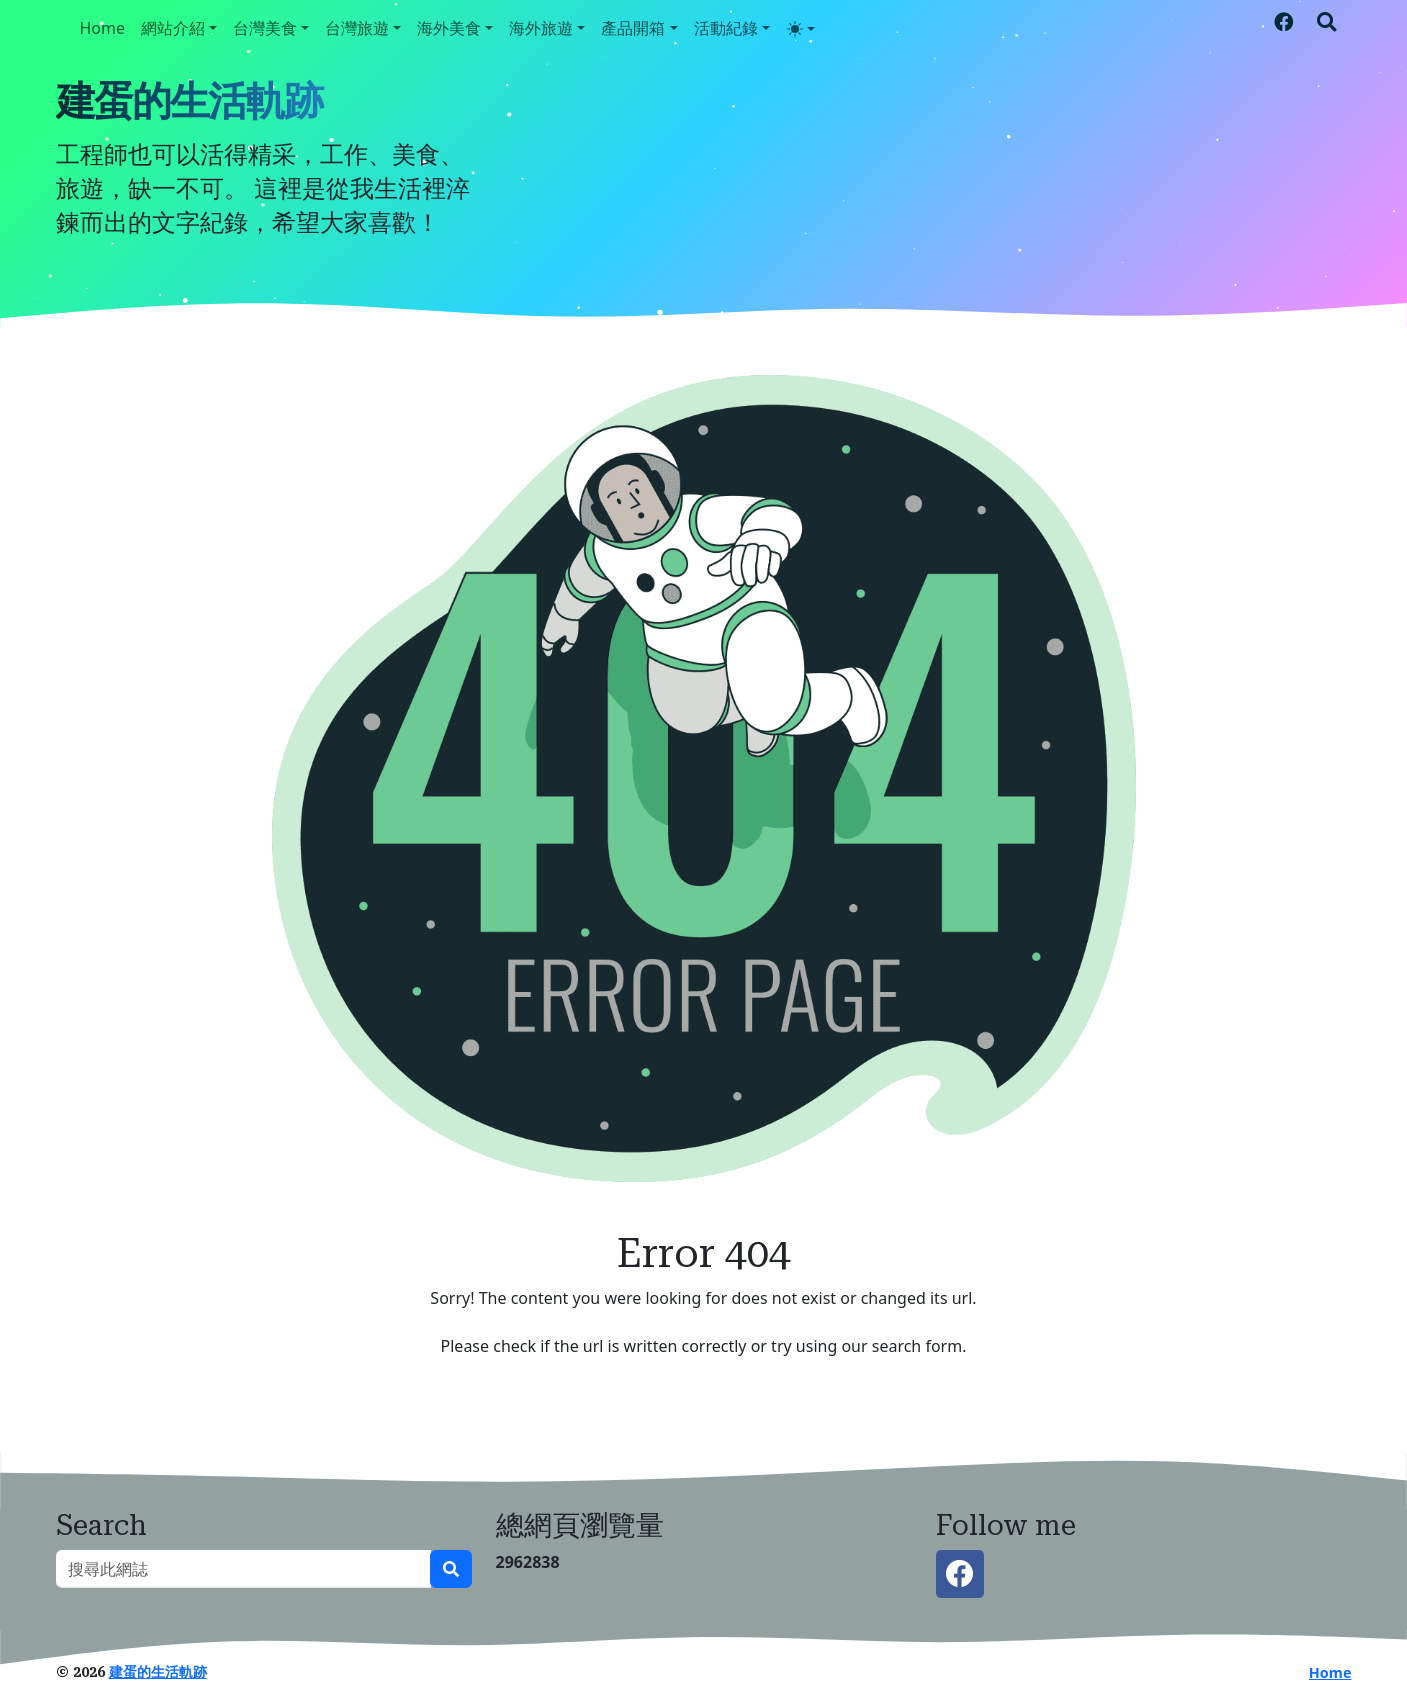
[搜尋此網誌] (243, 1569)
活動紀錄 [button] (726, 28)
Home (103, 28)
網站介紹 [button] (173, 28)
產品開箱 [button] (633, 28)
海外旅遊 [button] (541, 28)
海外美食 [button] (449, 28)
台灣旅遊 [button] (357, 28)
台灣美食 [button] (265, 28)
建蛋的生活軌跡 (189, 101)
